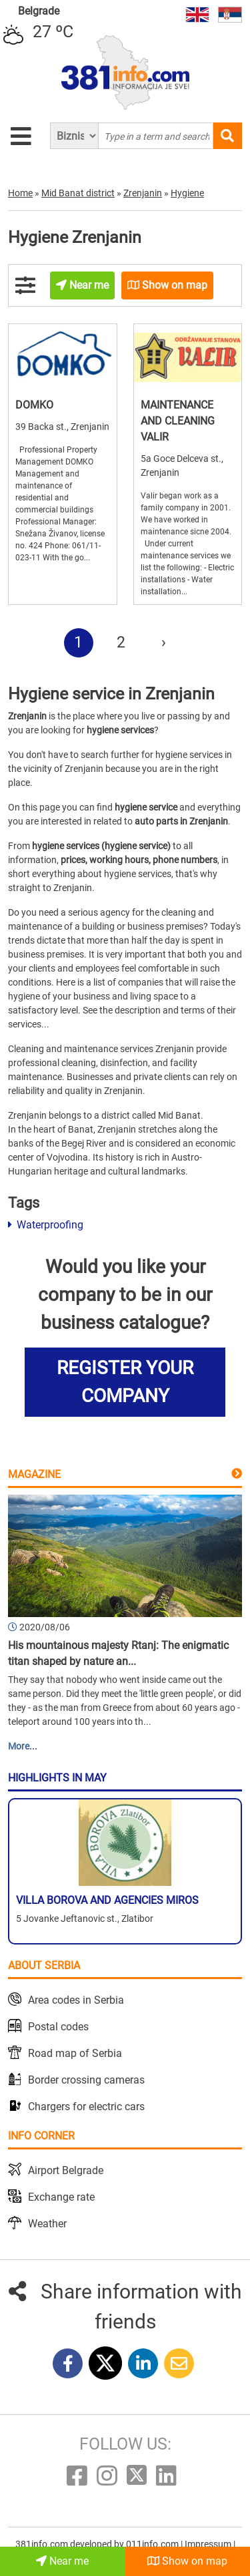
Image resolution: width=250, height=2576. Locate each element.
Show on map (187, 2561)
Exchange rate (61, 2197)
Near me (62, 2561)
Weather (47, 2223)
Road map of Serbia (75, 2053)
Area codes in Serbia (76, 2000)
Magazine (34, 1474)
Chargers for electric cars (86, 2106)
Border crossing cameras (86, 2080)
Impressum (209, 2544)
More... (22, 1746)
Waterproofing (45, 1224)
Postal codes (58, 2026)
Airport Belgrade (65, 2170)
